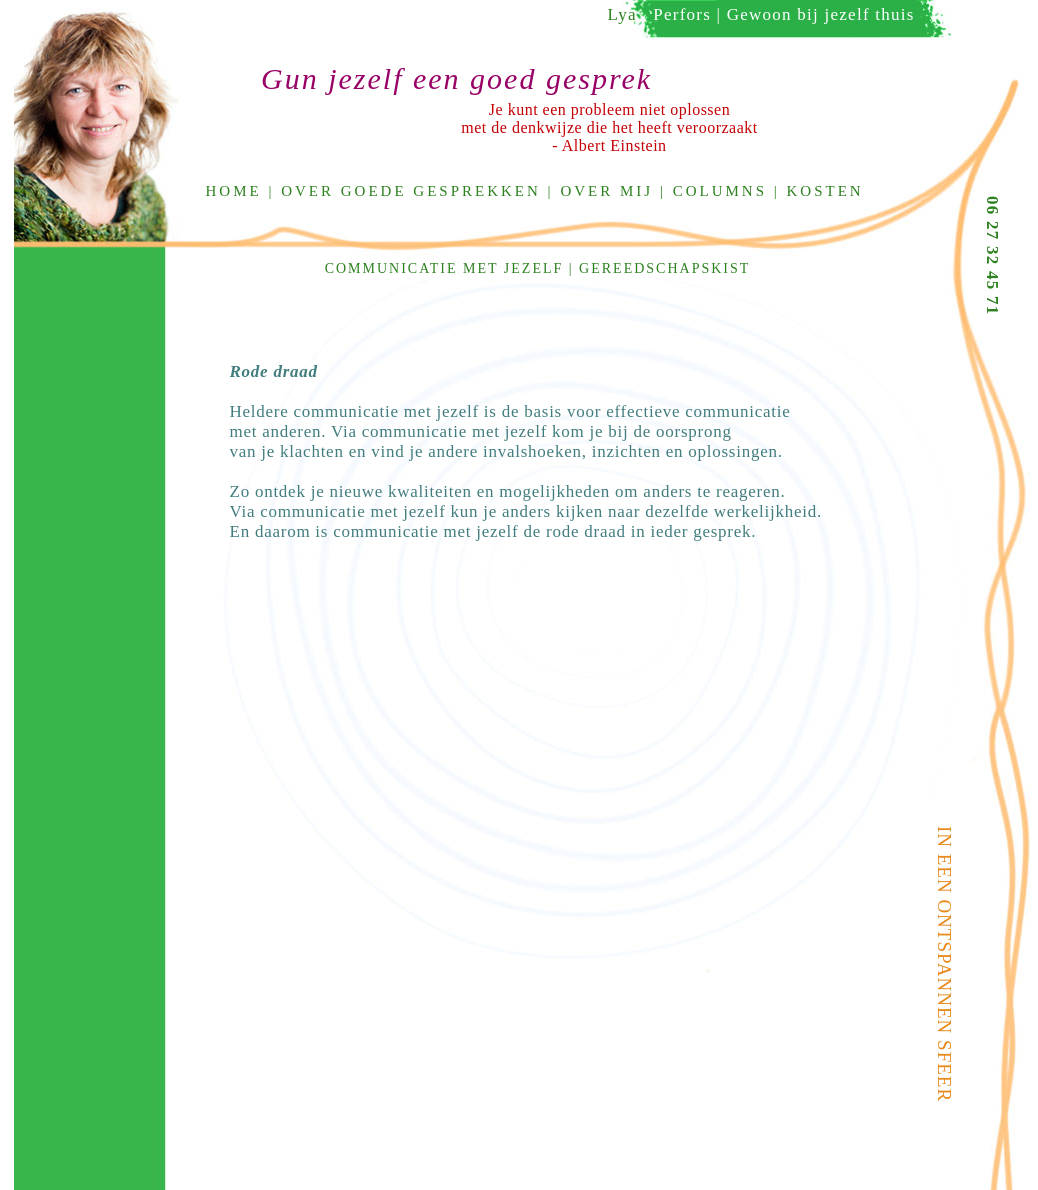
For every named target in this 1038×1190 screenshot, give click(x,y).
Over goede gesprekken (411, 191)
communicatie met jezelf (444, 268)
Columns (720, 191)
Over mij (606, 191)
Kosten (825, 191)
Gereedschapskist (664, 268)
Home (234, 191)
